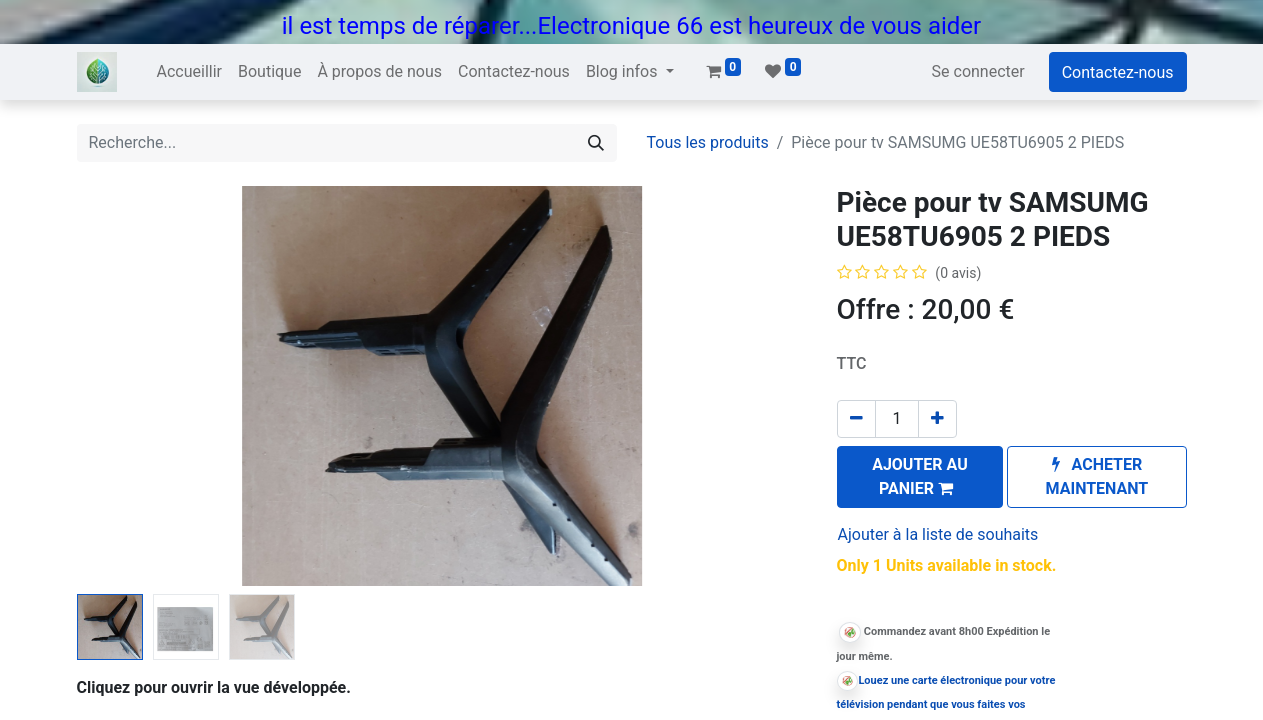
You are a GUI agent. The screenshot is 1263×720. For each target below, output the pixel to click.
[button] (920, 477)
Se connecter (978, 71)
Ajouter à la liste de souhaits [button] (938, 534)
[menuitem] (189, 72)
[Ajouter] (937, 419)
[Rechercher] (596, 143)
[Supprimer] (856, 419)
